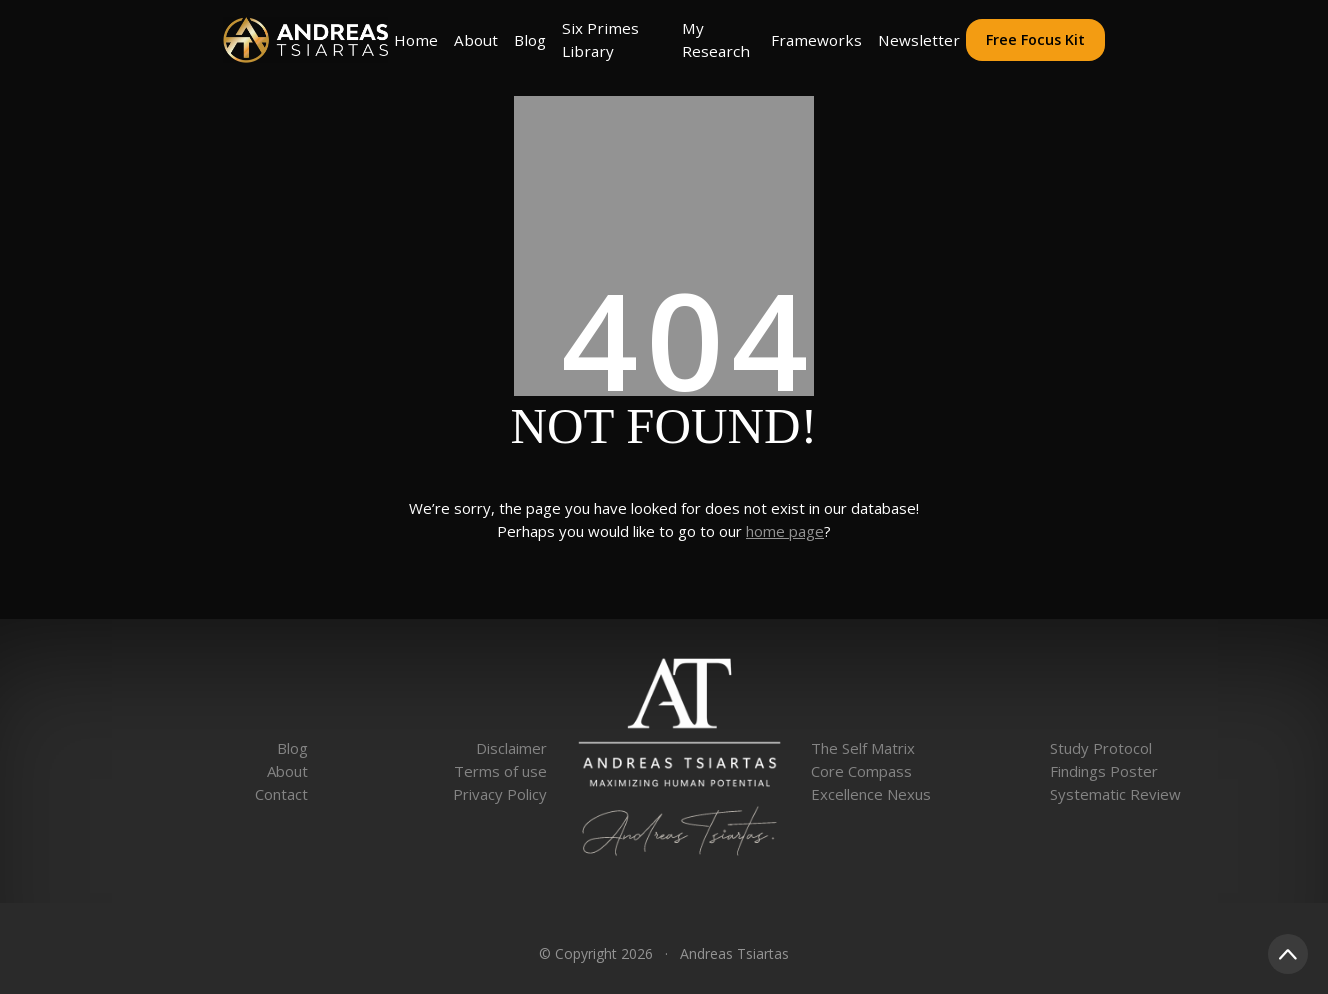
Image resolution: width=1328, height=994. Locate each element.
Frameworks (816, 40)
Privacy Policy (500, 794)
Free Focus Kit (1035, 39)
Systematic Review (1115, 794)
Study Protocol (1101, 748)
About (476, 40)
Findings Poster (1104, 771)
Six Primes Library (600, 39)
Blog (530, 40)
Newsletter (919, 40)
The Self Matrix (863, 748)
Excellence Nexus (871, 794)
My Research (716, 39)
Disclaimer (511, 748)
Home (416, 40)
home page (785, 531)
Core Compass (861, 771)
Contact (281, 794)
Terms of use (500, 771)
